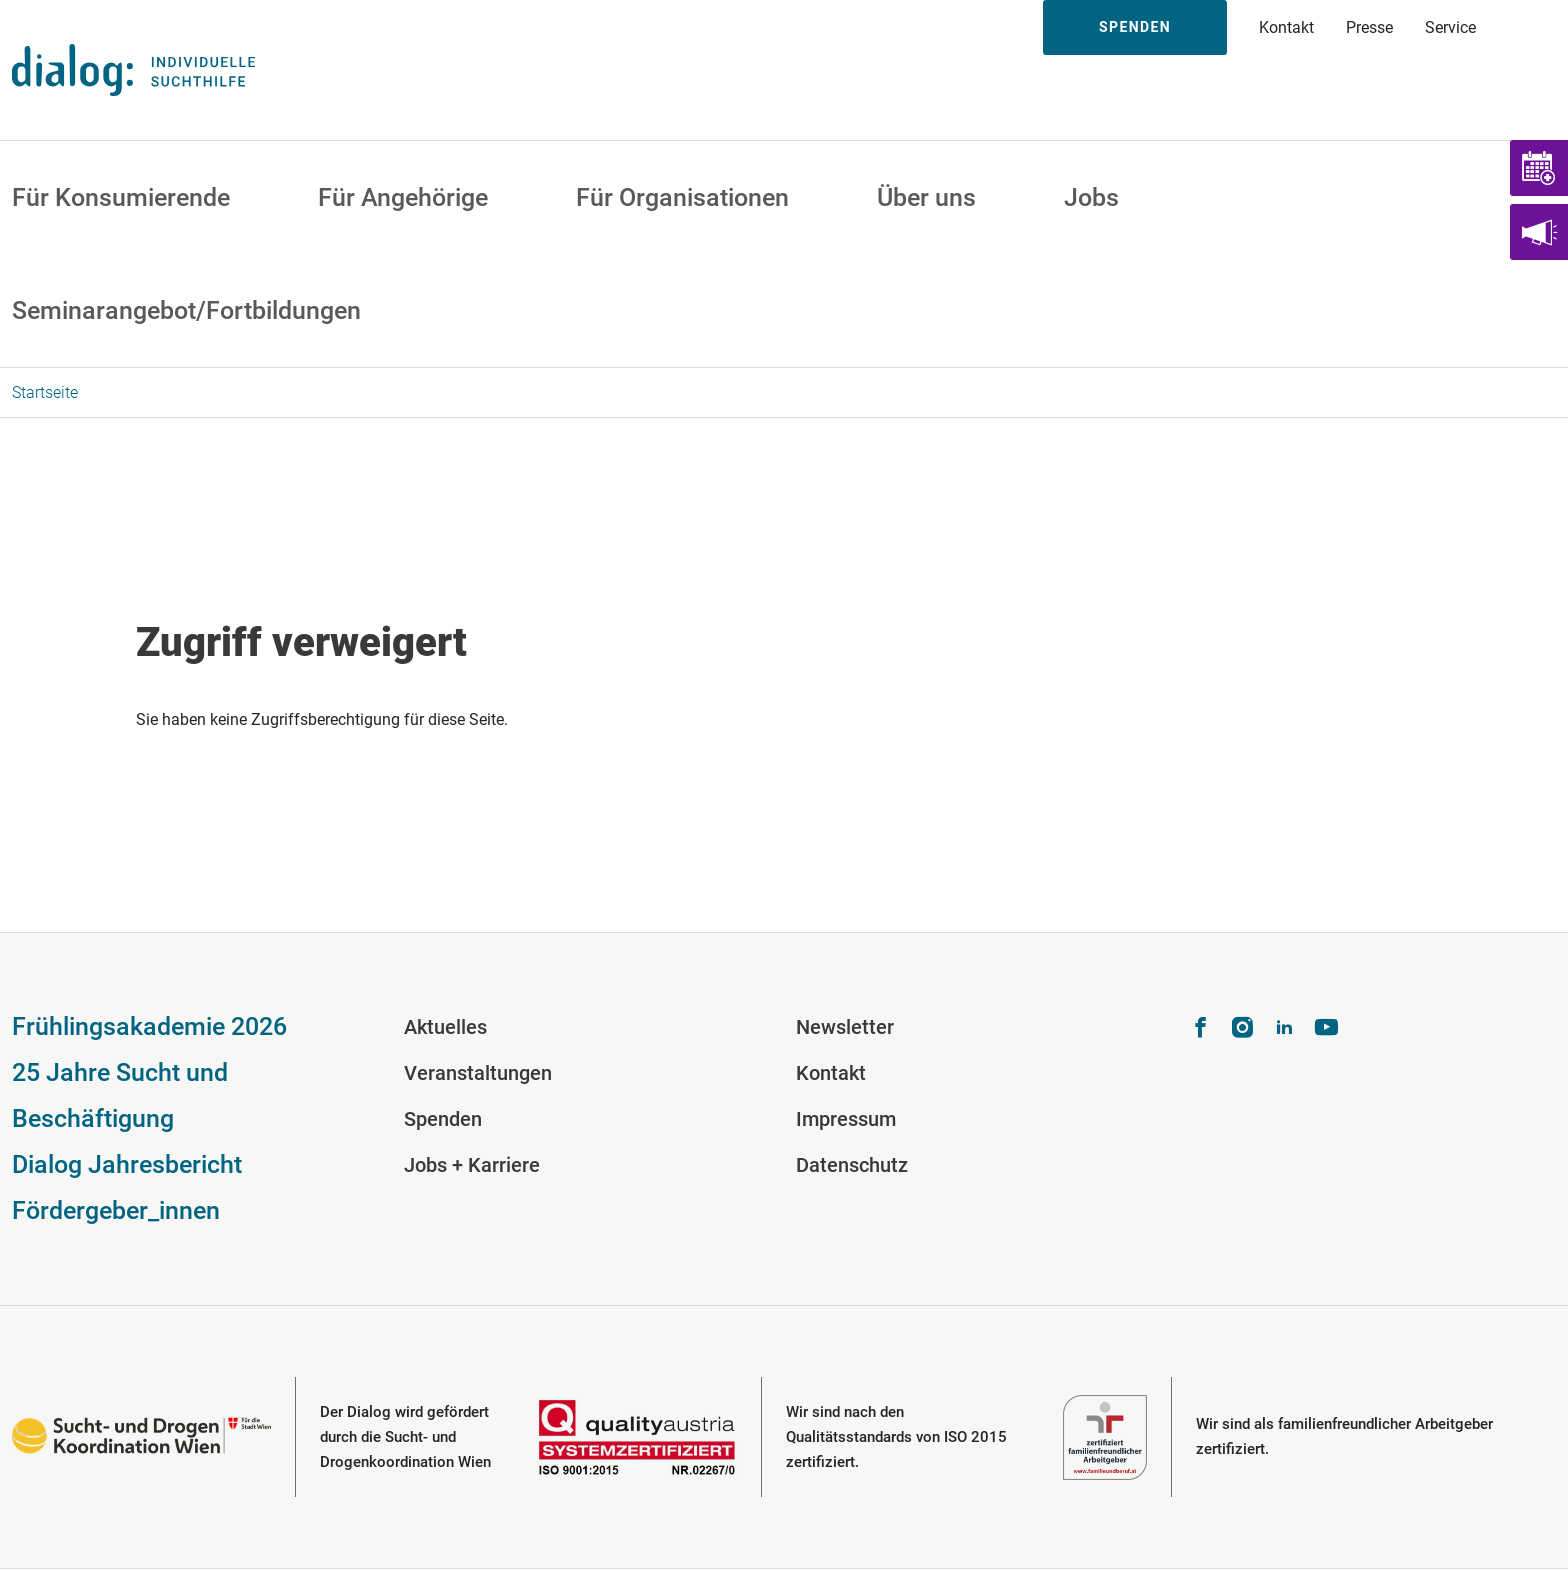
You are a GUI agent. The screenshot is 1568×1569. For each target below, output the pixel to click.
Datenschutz (852, 1165)
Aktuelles (445, 1027)
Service (1450, 27)
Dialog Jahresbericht (127, 1164)
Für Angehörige (403, 197)
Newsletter (845, 1027)
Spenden (1135, 27)
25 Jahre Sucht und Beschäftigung (120, 1095)
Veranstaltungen (478, 1073)
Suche (1530, 27)
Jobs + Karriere (472, 1165)
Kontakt (1286, 27)
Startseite (45, 392)
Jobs (1091, 197)
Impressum (846, 1119)
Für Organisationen (682, 197)
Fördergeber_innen (116, 1210)
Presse (1369, 27)
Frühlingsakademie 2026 (149, 1026)
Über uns (926, 197)
